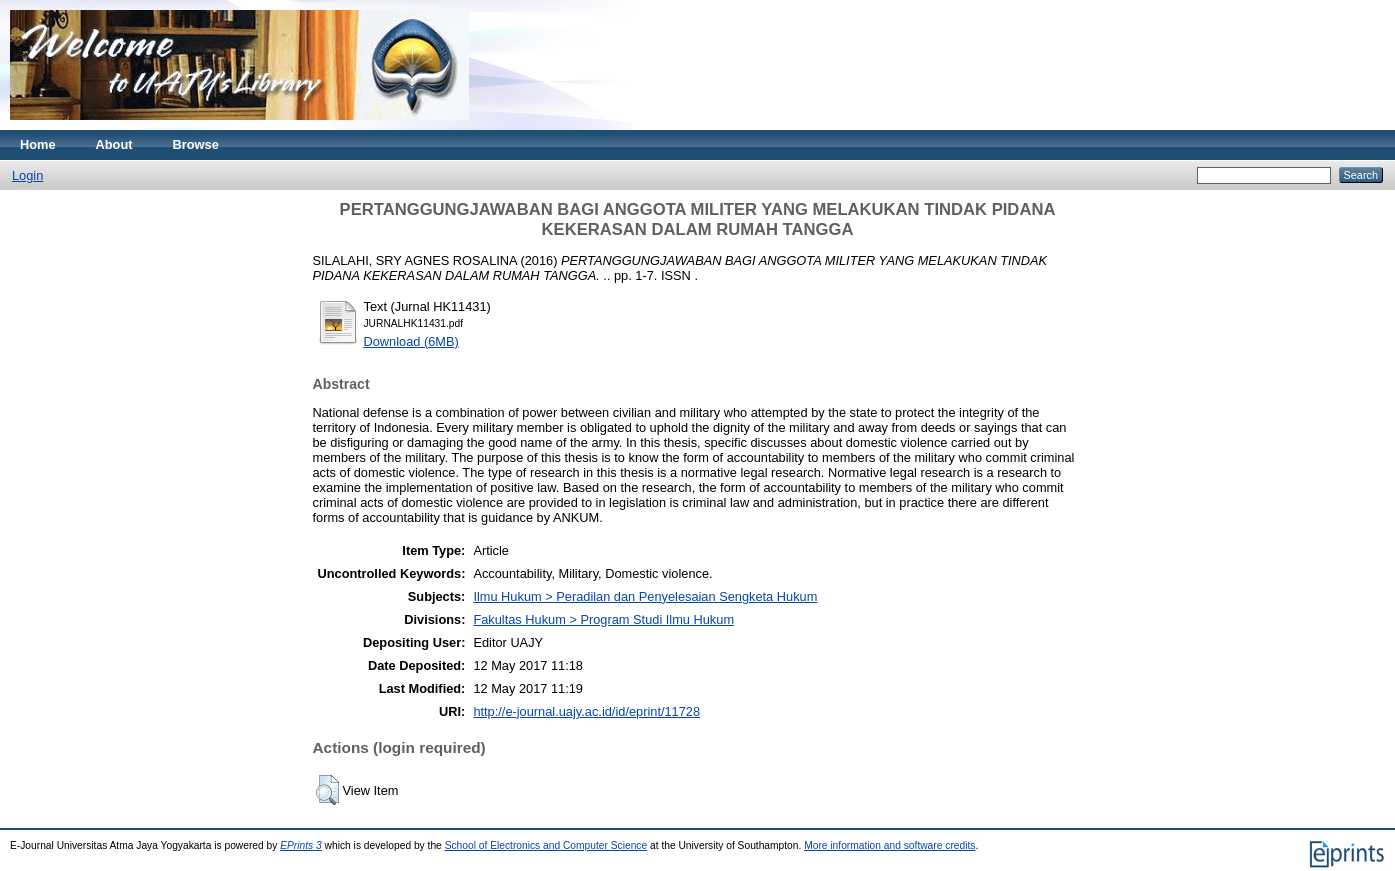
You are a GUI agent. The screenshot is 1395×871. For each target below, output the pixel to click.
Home (38, 144)
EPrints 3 (301, 845)
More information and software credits (889, 845)
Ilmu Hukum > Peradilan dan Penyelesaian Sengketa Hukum (645, 596)
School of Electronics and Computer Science (546, 845)
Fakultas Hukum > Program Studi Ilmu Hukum (603, 619)
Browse (196, 144)
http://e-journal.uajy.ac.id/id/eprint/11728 (586, 711)
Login (27, 175)
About (114, 144)
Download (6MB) (411, 341)
